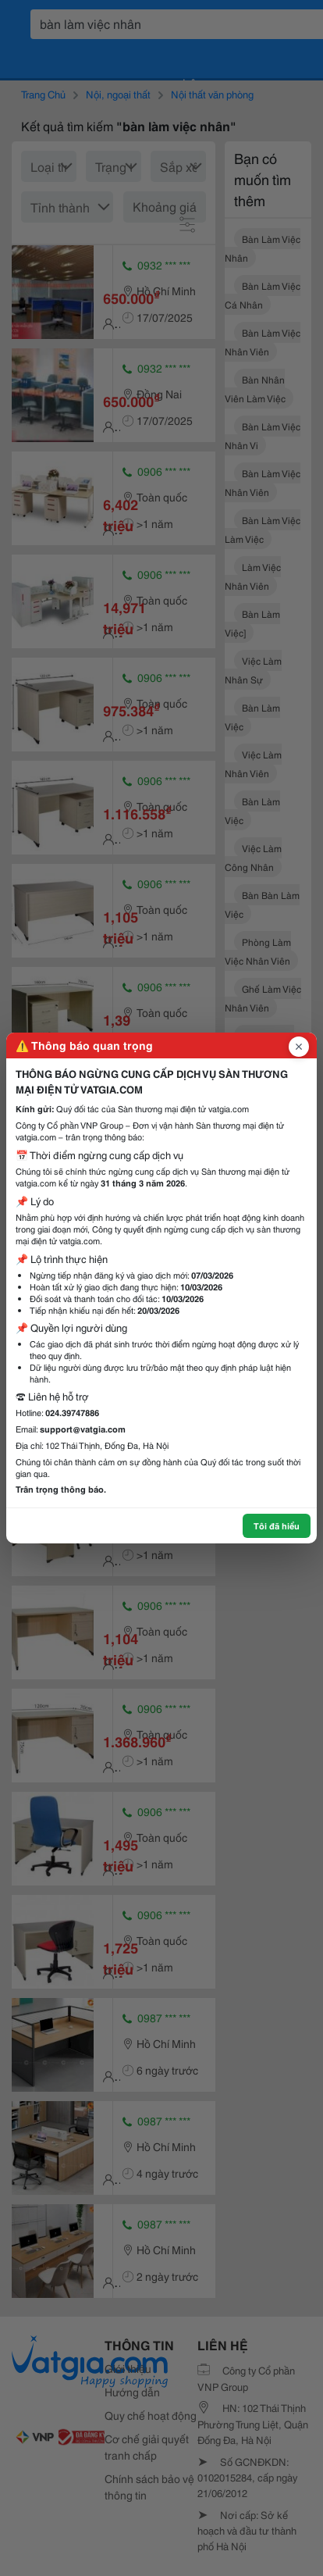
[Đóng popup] (299, 1046)
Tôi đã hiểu (277, 1525)
